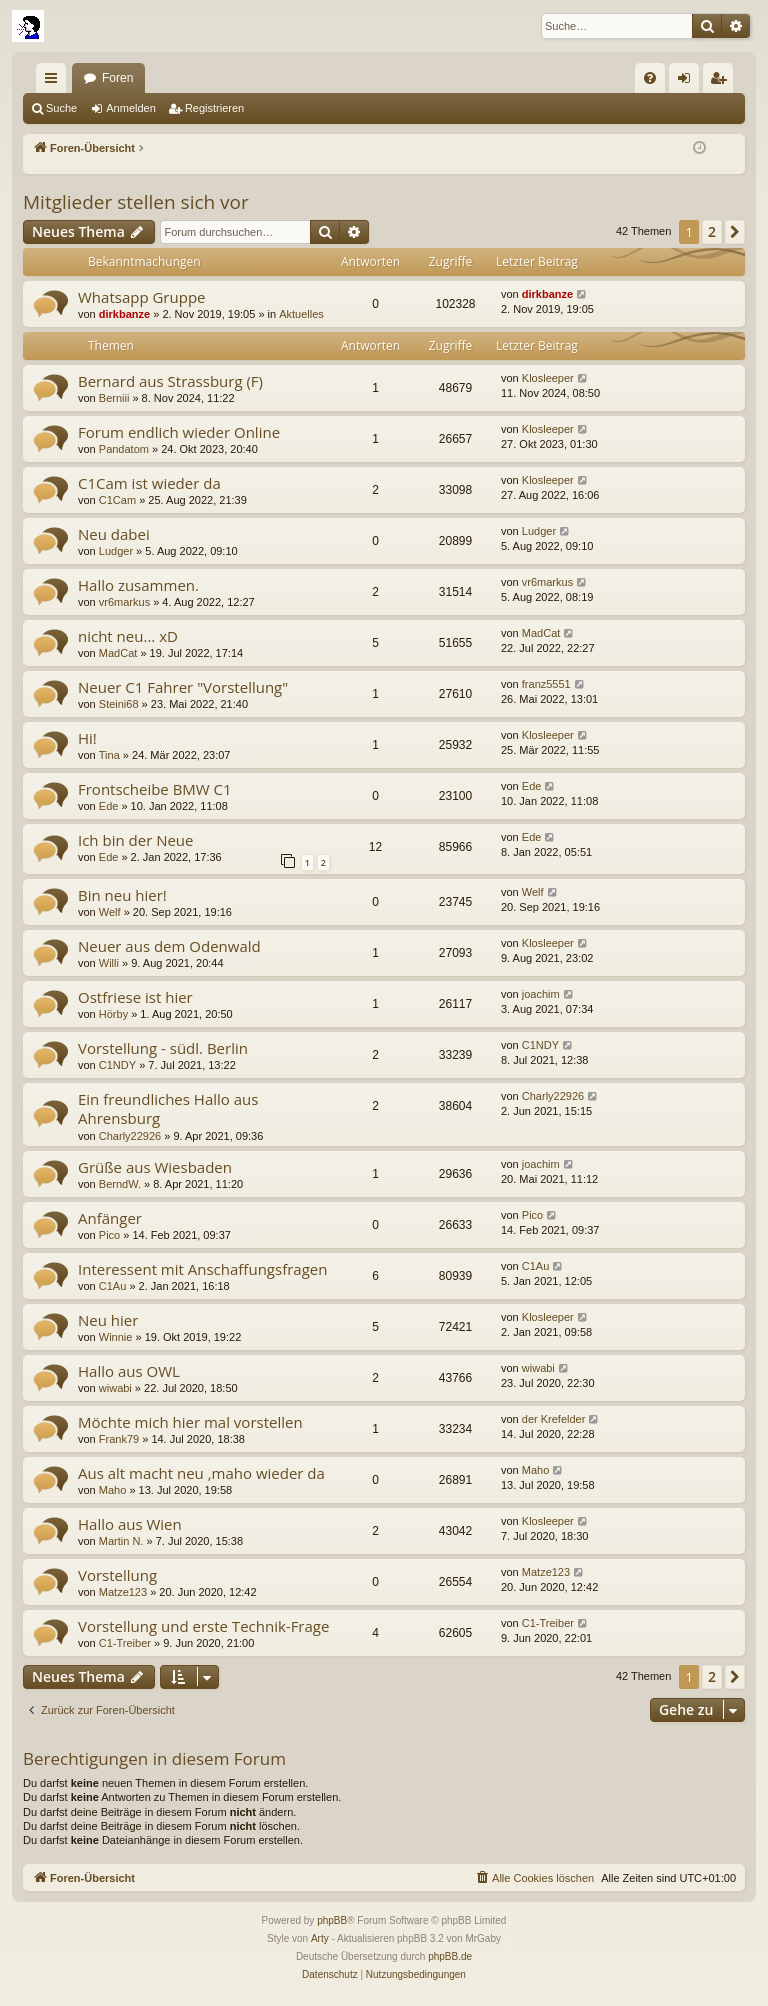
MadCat (118, 653)
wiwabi (115, 1388)
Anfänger (110, 1218)
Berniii (114, 398)
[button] (735, 232)
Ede (109, 806)
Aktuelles (301, 314)
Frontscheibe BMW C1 (155, 789)
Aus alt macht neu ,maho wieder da (201, 1473)
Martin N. (121, 1541)
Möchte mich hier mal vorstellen (190, 1422)
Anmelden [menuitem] (688, 82)
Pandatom (124, 449)
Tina (109, 755)
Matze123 (123, 1592)
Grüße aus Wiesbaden (155, 1167)
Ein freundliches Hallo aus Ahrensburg (168, 1108)
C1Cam (117, 500)
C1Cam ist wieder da (149, 483)
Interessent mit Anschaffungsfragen (202, 1269)
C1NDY (117, 1065)
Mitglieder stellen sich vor (136, 202)
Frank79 (119, 1439)
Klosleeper (548, 378)
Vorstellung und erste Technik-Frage (203, 1626)
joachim (541, 994)
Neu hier (108, 1320)
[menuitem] (650, 78)
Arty (320, 1938)
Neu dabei (114, 534)
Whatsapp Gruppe (141, 297)
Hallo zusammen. (138, 585)
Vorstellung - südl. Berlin (163, 1048)
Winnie (116, 1337)
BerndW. (120, 1184)
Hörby (113, 1014)
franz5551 (546, 684)
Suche (61, 108)
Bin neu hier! (122, 895)
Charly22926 (130, 1136)
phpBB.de (450, 1956)
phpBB (332, 1920)
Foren (117, 78)
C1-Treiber (125, 1643)
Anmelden (131, 108)
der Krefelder (554, 1419)
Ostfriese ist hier (135, 997)
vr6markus (124, 602)
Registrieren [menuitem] (722, 82)
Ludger (116, 551)
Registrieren (214, 108)
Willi (109, 963)
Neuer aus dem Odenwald (169, 946)
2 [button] (712, 231)
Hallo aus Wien (130, 1524)
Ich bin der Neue (136, 840)
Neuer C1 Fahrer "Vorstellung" (183, 687)
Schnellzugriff (55, 82)
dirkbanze (124, 314)
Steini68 (119, 704)
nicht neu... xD (128, 636)
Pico (109, 1235)
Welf (110, 912)
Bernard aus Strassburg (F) (170, 381)
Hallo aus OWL (129, 1371)
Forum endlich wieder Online (179, 432)
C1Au (113, 1286)
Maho (113, 1490)
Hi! (87, 738)
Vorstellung (117, 1575)
